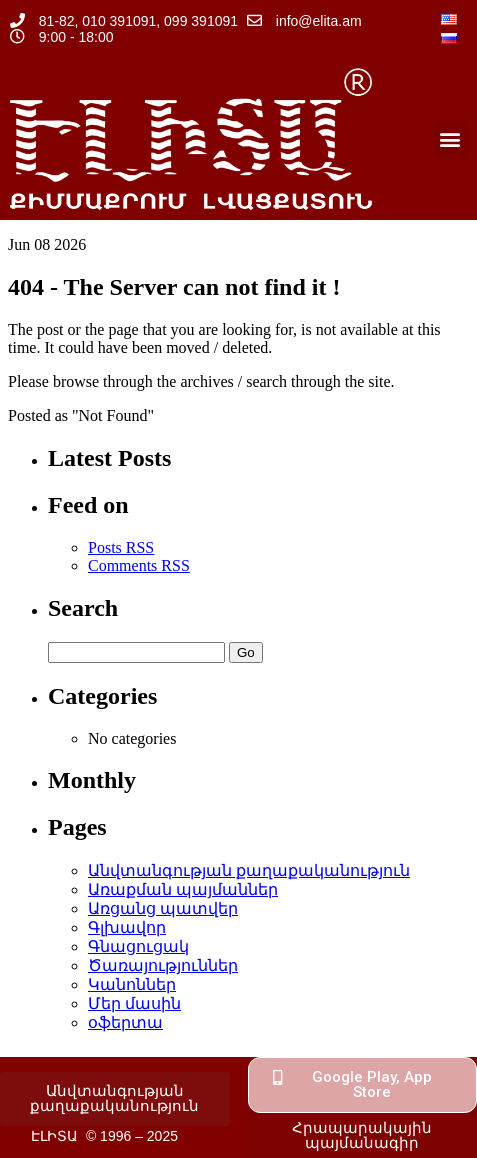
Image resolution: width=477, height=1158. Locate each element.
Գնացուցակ (138, 946)
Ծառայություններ (163, 965)
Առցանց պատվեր (163, 908)
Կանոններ (132, 984)
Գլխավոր (127, 927)
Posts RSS (121, 547)
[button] (450, 139)
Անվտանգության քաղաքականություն (249, 870)
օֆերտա (125, 1022)
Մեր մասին (134, 1003)
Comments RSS (139, 565)
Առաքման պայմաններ (183, 889)
